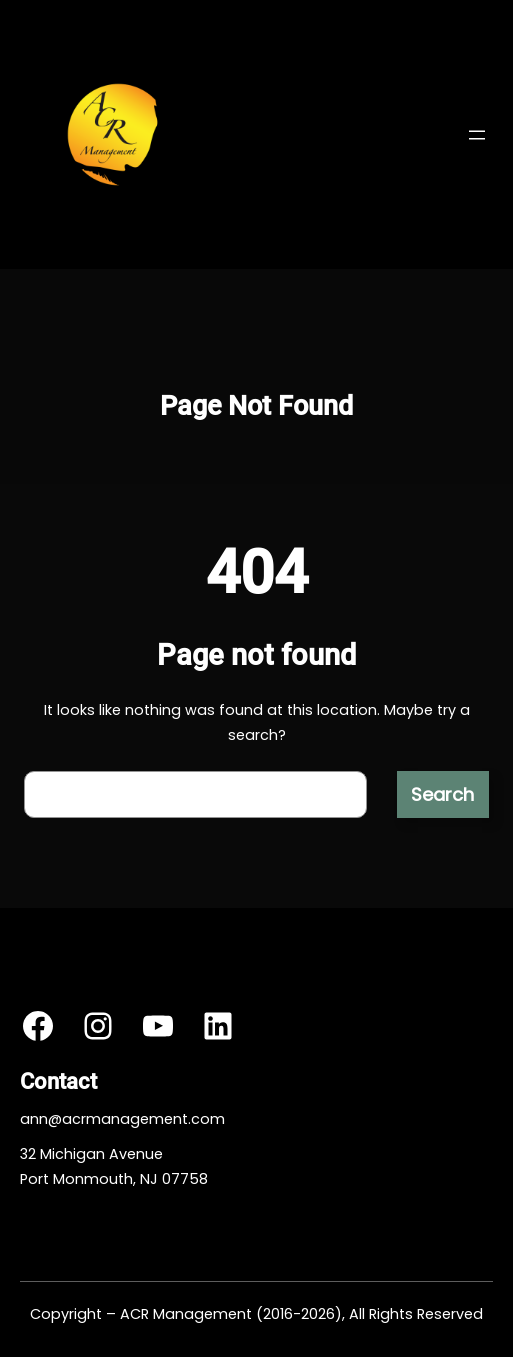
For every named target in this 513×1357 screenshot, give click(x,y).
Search (442, 794)
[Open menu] (477, 135)
